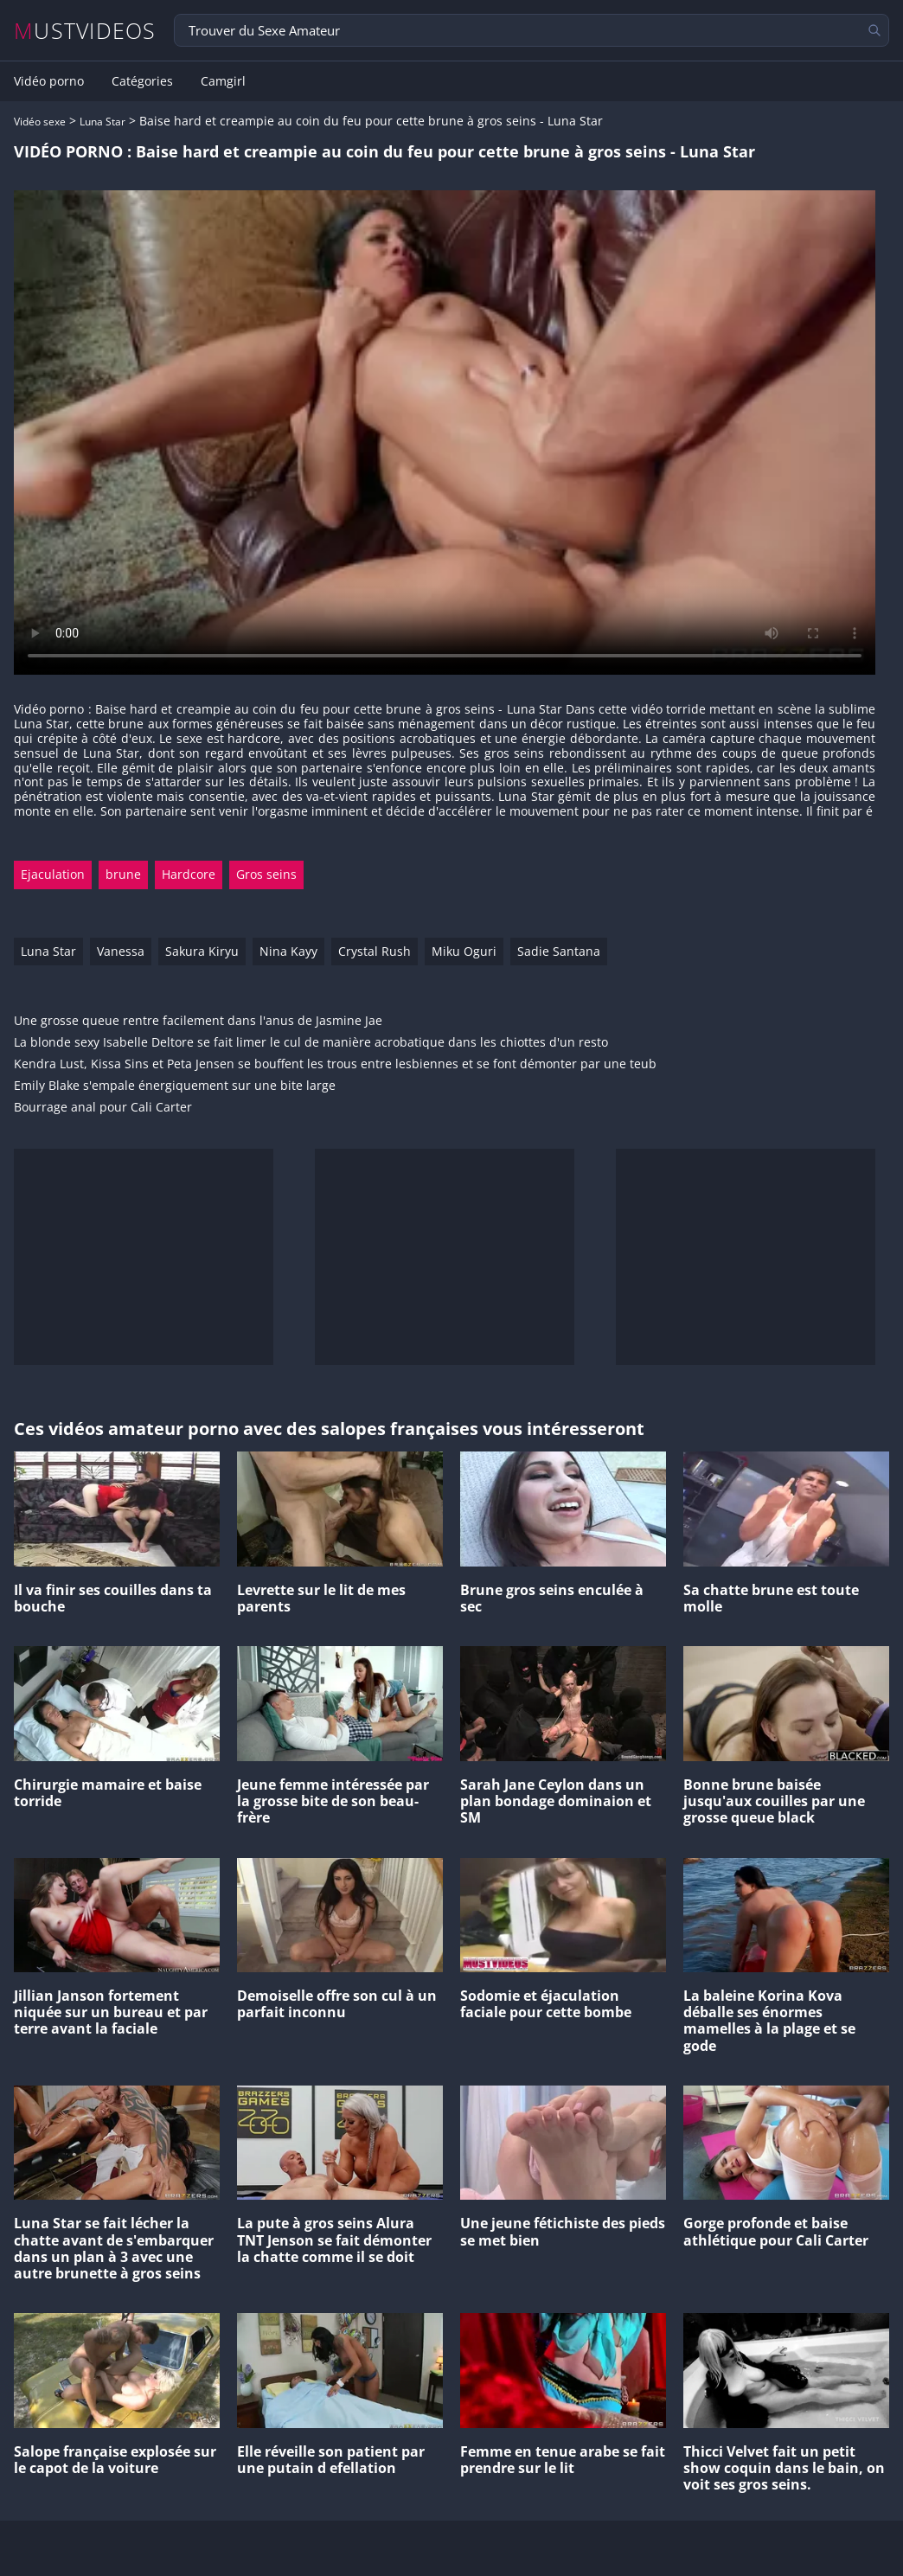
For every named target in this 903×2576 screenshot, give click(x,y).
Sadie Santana (558, 951)
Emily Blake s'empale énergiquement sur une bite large (175, 1086)
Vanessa (120, 951)
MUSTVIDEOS (85, 31)
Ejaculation (53, 874)
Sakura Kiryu (202, 951)
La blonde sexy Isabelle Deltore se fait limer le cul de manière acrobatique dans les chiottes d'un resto (311, 1042)
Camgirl (223, 81)
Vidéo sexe (40, 121)
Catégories (142, 81)
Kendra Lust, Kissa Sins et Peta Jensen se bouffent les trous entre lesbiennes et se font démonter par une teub (335, 1064)
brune (123, 874)
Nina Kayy (288, 951)
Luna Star (102, 121)
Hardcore (188, 874)
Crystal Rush (374, 951)
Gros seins (266, 874)
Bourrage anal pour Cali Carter (103, 1107)
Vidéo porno (49, 81)
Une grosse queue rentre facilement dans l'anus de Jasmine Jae (198, 1021)
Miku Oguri (464, 951)
